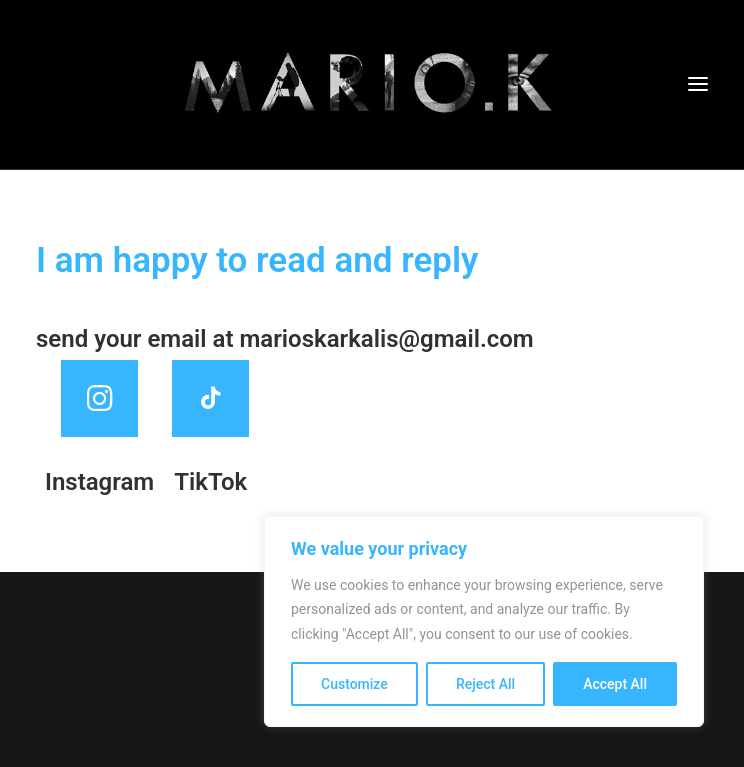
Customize (354, 684)
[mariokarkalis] (372, 84)
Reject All (485, 684)
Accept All (615, 684)
